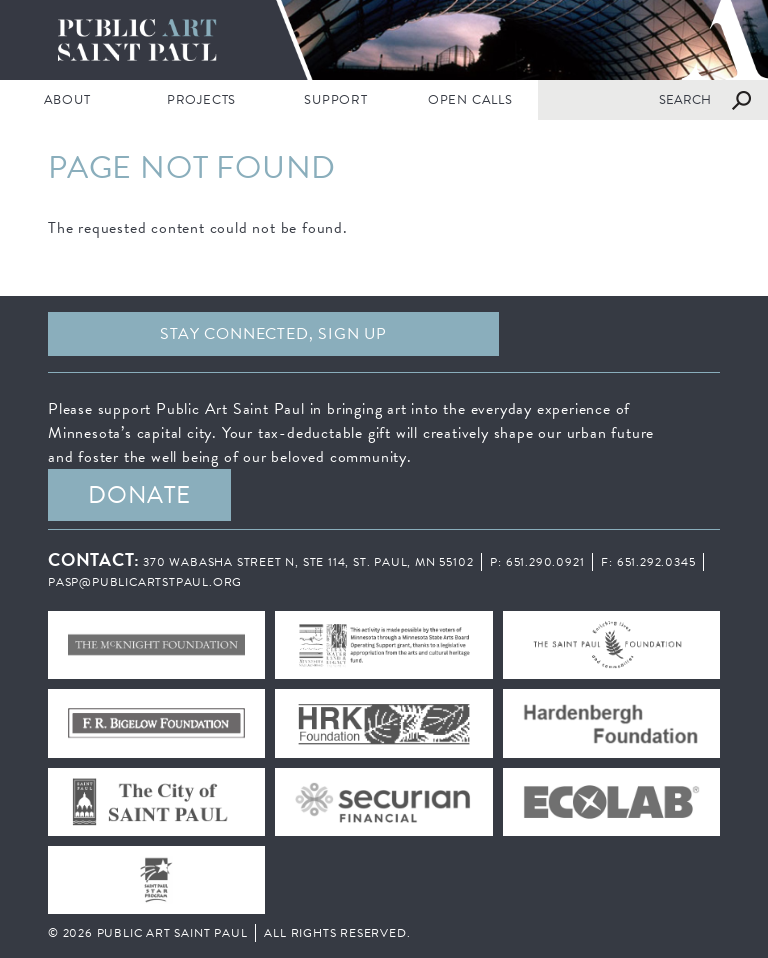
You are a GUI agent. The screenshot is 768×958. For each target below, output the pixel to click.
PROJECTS (201, 100)
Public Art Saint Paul (384, 40)
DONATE (139, 495)
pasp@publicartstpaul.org (145, 582)
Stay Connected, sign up (273, 334)
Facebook (556, 334)
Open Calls (470, 100)
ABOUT (67, 100)
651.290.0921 (545, 562)
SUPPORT (336, 100)
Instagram (662, 334)
